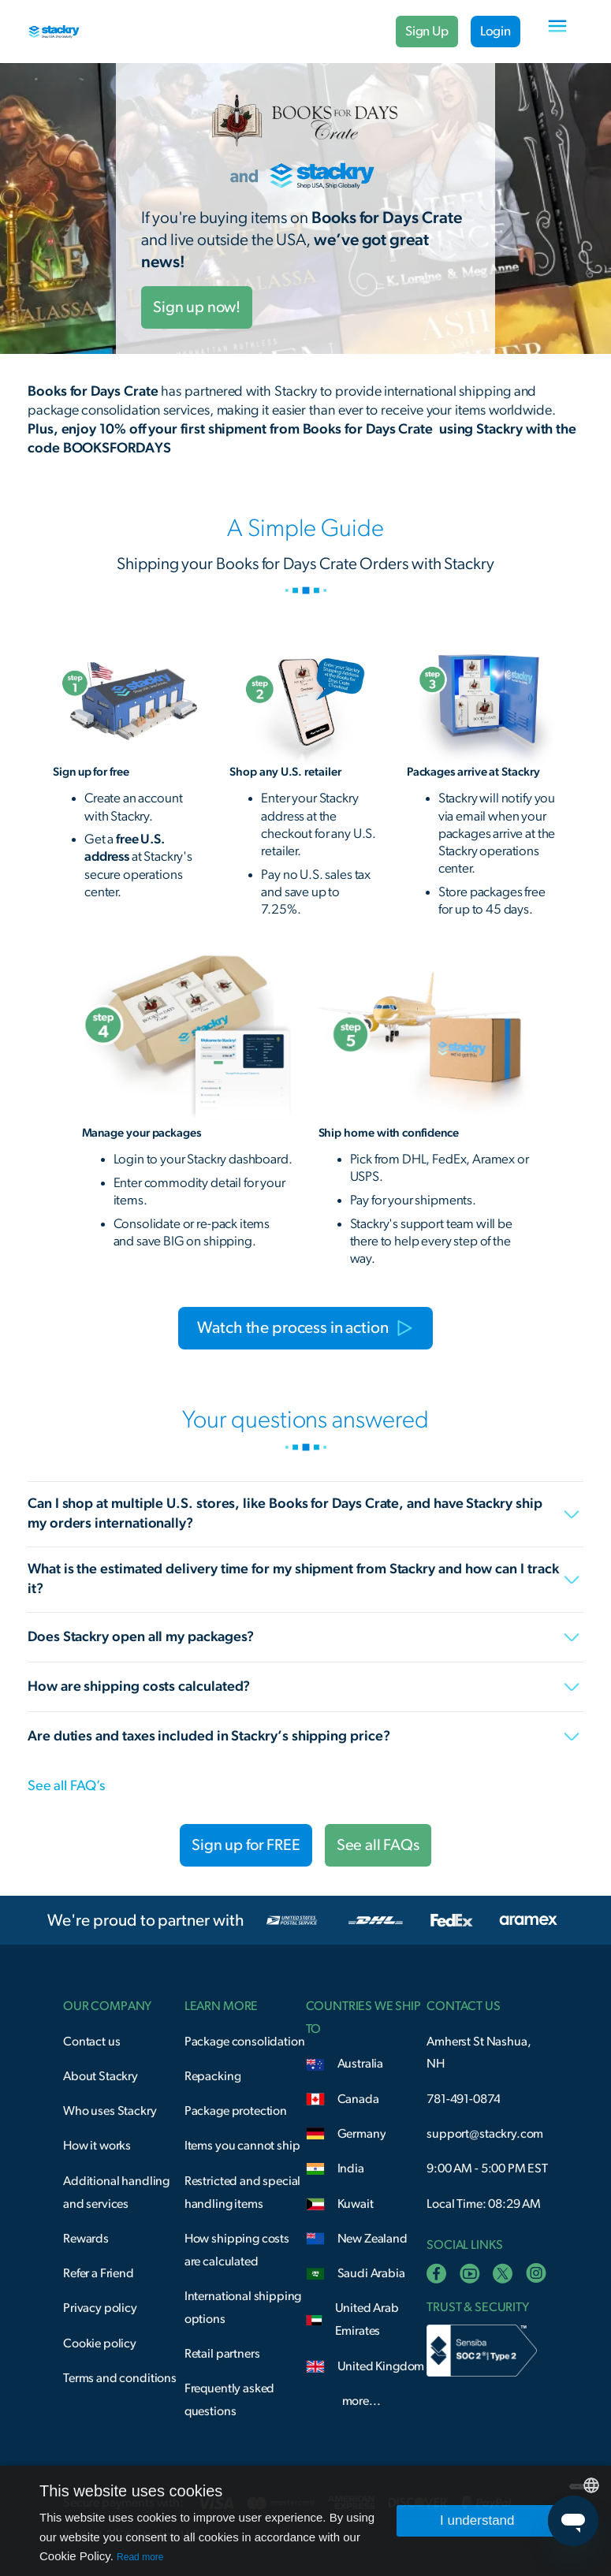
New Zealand (372, 2238)
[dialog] (305, 2521)
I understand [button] (477, 2520)
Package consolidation (244, 2041)
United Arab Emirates (367, 2319)
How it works (97, 2145)
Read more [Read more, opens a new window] (140, 2557)
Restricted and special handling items (242, 2192)
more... (361, 2401)
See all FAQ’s (66, 1786)
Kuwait (355, 2204)
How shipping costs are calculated (236, 2250)
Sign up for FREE (246, 1845)
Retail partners (222, 2353)
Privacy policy (100, 2308)
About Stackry (100, 2076)
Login (495, 31)
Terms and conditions (120, 2378)
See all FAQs (378, 1845)
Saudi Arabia (371, 2273)
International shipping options (243, 2307)
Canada (358, 2099)
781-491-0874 (463, 2099)
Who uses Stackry (110, 2111)
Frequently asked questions (229, 2400)
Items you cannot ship (242, 2145)
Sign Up (427, 31)
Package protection (235, 2111)
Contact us (91, 2041)
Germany (361, 2133)
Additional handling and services (116, 2192)
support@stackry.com (485, 2133)
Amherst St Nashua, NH (479, 2053)
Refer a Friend (98, 2273)
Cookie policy (99, 2343)
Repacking (212, 2076)
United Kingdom (381, 2366)
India (350, 2168)
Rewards (86, 2238)
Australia (360, 2063)
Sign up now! (196, 307)
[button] (557, 31)
